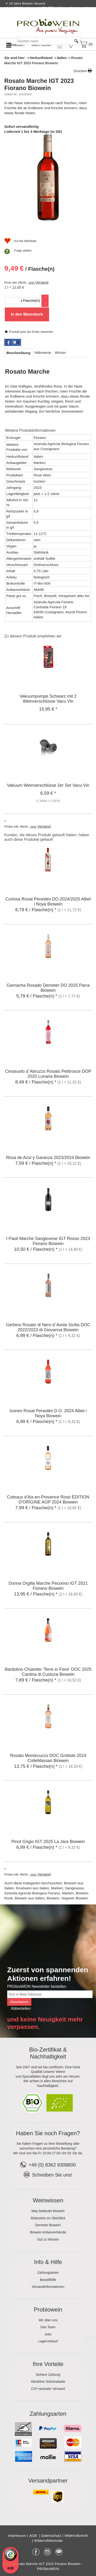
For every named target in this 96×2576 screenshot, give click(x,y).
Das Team (48, 2327)
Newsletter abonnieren (72, 18)
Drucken (80, 71)
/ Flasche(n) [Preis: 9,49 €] (29, 268)
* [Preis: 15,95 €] (48, 708)
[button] (12, 342)
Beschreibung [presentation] (18, 353)
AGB (33, 2535)
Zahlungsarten (48, 2272)
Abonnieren (19, 2002)
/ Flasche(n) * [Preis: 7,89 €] (35, 1679)
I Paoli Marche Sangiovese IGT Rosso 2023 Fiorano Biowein (48, 1241)
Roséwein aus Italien (32, 1888)
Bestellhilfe (48, 2280)
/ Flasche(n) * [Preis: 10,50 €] (35, 1249)
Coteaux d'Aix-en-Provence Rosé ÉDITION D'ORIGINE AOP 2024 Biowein (48, 1499)
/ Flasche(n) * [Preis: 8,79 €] (35, 909)
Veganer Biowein (74, 1898)
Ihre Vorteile (48, 2364)
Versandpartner (48, 2480)
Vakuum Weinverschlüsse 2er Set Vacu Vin (48, 785)
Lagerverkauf (48, 2341)
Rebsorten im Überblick (48, 2218)
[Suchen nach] (44, 41)
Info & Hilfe (48, 2262)
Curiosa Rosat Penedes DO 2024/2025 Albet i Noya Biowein (48, 901)
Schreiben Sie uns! (52, 2174)
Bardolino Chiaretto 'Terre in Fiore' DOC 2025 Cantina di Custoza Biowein (48, 1672)
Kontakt (35, 18)
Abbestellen (21, 2008)
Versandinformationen (48, 2287)
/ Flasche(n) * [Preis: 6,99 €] (36, 1335)
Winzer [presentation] (60, 352)
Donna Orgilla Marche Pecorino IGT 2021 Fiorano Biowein (48, 1586)
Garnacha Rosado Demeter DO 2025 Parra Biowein (48, 988)
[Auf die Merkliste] (20, 241)
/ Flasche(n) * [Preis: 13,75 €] (35, 1766)
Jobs (48, 2334)
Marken (57, 1888)
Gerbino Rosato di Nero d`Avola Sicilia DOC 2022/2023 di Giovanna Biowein (48, 1327)
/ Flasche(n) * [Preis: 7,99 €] (35, 1507)
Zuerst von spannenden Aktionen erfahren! (47, 1974)
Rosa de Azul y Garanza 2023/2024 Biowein (48, 1157)
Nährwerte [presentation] (42, 352)
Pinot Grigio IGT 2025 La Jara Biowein (48, 1841)
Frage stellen (23, 250)
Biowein (53, 1898)
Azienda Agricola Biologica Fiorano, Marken (39, 1893)
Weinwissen (48, 2200)
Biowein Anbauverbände (48, 2232)
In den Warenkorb (27, 314)
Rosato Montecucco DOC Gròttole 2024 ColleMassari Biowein (48, 1758)
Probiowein (48, 2309)
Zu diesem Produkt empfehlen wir (32, 636)
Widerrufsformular (48, 2540)
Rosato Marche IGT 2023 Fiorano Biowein (39, 84)
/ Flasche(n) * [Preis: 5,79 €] (36, 995)
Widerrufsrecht (76, 2535)
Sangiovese (74, 1888)
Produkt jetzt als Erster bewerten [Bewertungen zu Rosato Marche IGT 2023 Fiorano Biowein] (31, 332)
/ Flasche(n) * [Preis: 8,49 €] (35, 1081)
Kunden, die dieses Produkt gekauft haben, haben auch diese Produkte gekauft (46, 837)
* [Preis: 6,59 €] (48, 793)
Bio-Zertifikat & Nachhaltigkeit (48, 2053)
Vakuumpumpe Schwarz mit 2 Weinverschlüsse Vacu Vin (48, 699)
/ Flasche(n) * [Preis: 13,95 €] (35, 1593)
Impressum (17, 2535)
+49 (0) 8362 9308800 (48, 2164)
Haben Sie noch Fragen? (48, 2133)
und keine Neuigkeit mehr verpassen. (45, 2023)
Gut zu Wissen (48, 2239)
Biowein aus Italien (30, 1898)
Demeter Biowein (48, 2225)
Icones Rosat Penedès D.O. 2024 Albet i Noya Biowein (48, 1413)
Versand (41, 282)
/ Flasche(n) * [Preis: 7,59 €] (35, 1163)
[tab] (18, 352)
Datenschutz (51, 2535)
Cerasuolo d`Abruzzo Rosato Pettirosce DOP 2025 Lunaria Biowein (48, 1074)
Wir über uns (48, 2320)
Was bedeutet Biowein (48, 2211)
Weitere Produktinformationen (30, 430)
